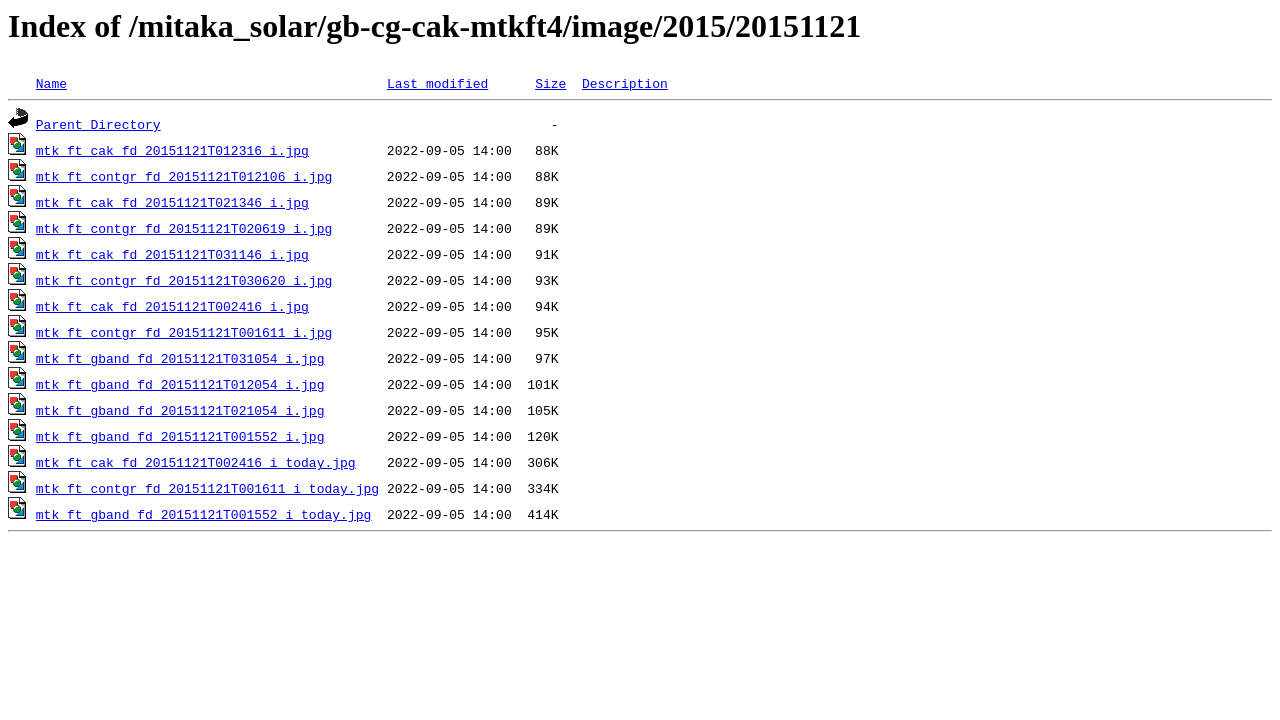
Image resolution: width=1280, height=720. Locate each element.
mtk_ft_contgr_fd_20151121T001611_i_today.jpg (207, 488)
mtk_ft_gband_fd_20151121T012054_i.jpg (180, 384)
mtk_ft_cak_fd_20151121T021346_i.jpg (172, 202)
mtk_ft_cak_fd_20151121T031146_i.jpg (172, 254)
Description (625, 83)
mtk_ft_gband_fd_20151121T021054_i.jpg (180, 410)
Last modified (437, 83)
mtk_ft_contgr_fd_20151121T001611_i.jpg (184, 332)
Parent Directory (98, 124)
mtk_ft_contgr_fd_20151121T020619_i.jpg (184, 228)
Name (51, 83)
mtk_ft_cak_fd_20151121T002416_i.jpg (172, 306)
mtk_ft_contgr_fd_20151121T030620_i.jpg (184, 280)
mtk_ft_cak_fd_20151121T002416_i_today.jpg (196, 462)
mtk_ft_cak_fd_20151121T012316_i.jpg (172, 150)
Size (550, 83)
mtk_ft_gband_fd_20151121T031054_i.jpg (180, 358)
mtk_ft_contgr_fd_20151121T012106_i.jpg (184, 176)
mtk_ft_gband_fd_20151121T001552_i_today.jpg (203, 514)
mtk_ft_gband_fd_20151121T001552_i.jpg (180, 436)
